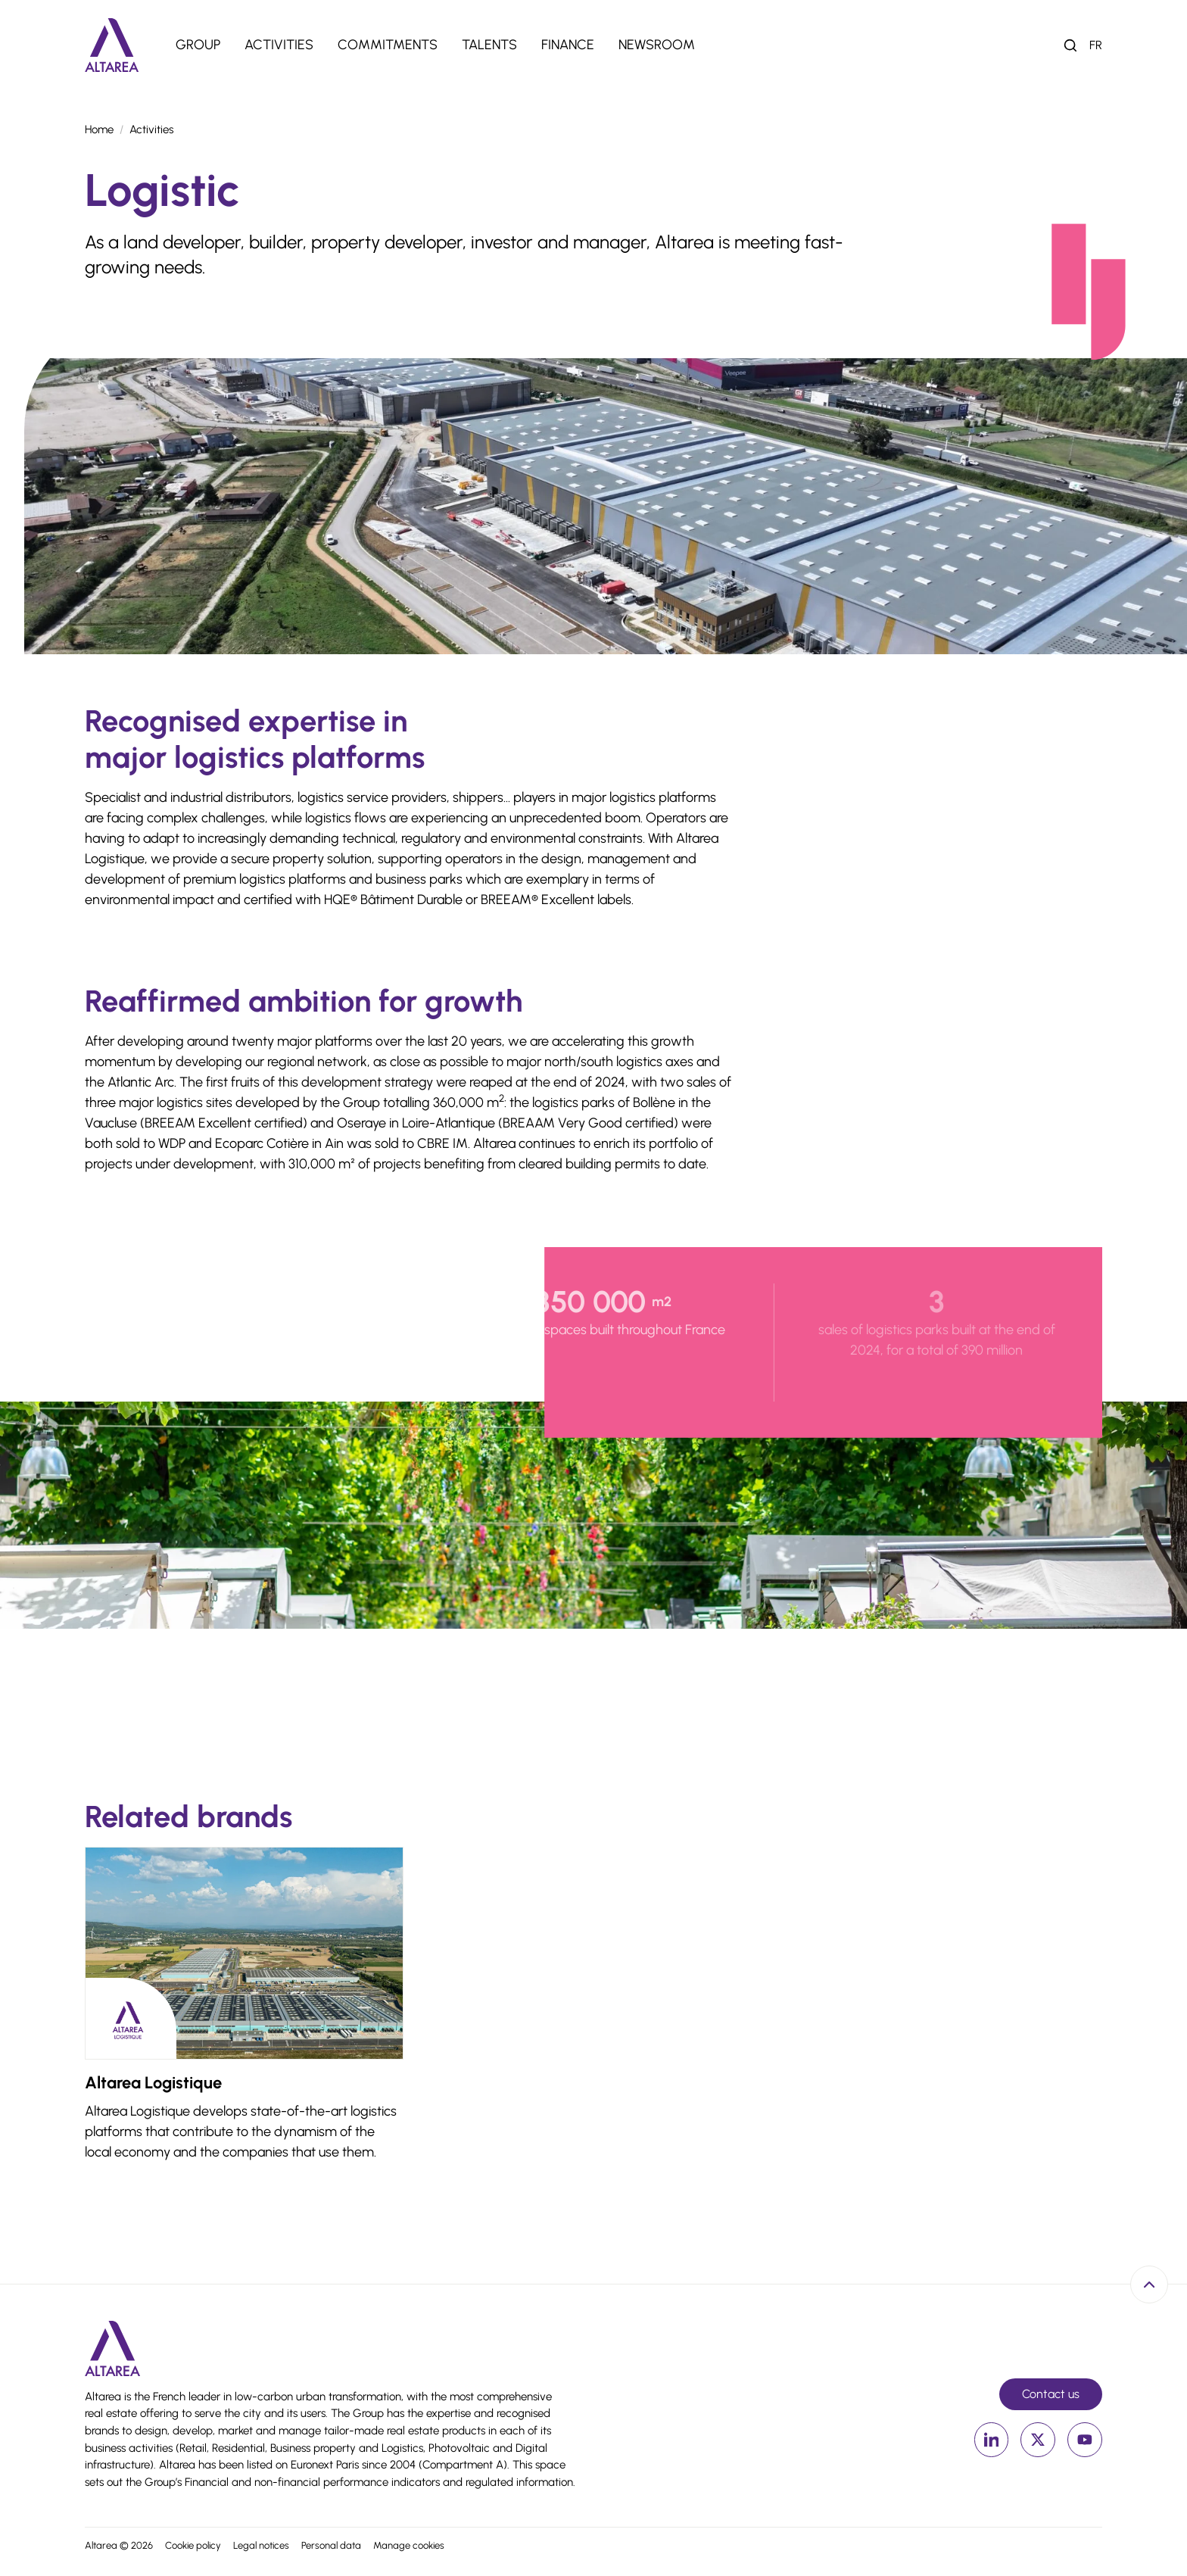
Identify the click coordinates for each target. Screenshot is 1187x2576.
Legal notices (261, 2545)
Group (198, 44)
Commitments (388, 44)
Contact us (1051, 2394)
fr (1095, 45)
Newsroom (656, 44)
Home (99, 129)
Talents (489, 44)
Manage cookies (408, 2545)
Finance (567, 44)
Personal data (331, 2545)
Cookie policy (193, 2545)
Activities (279, 44)
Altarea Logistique (153, 2082)
